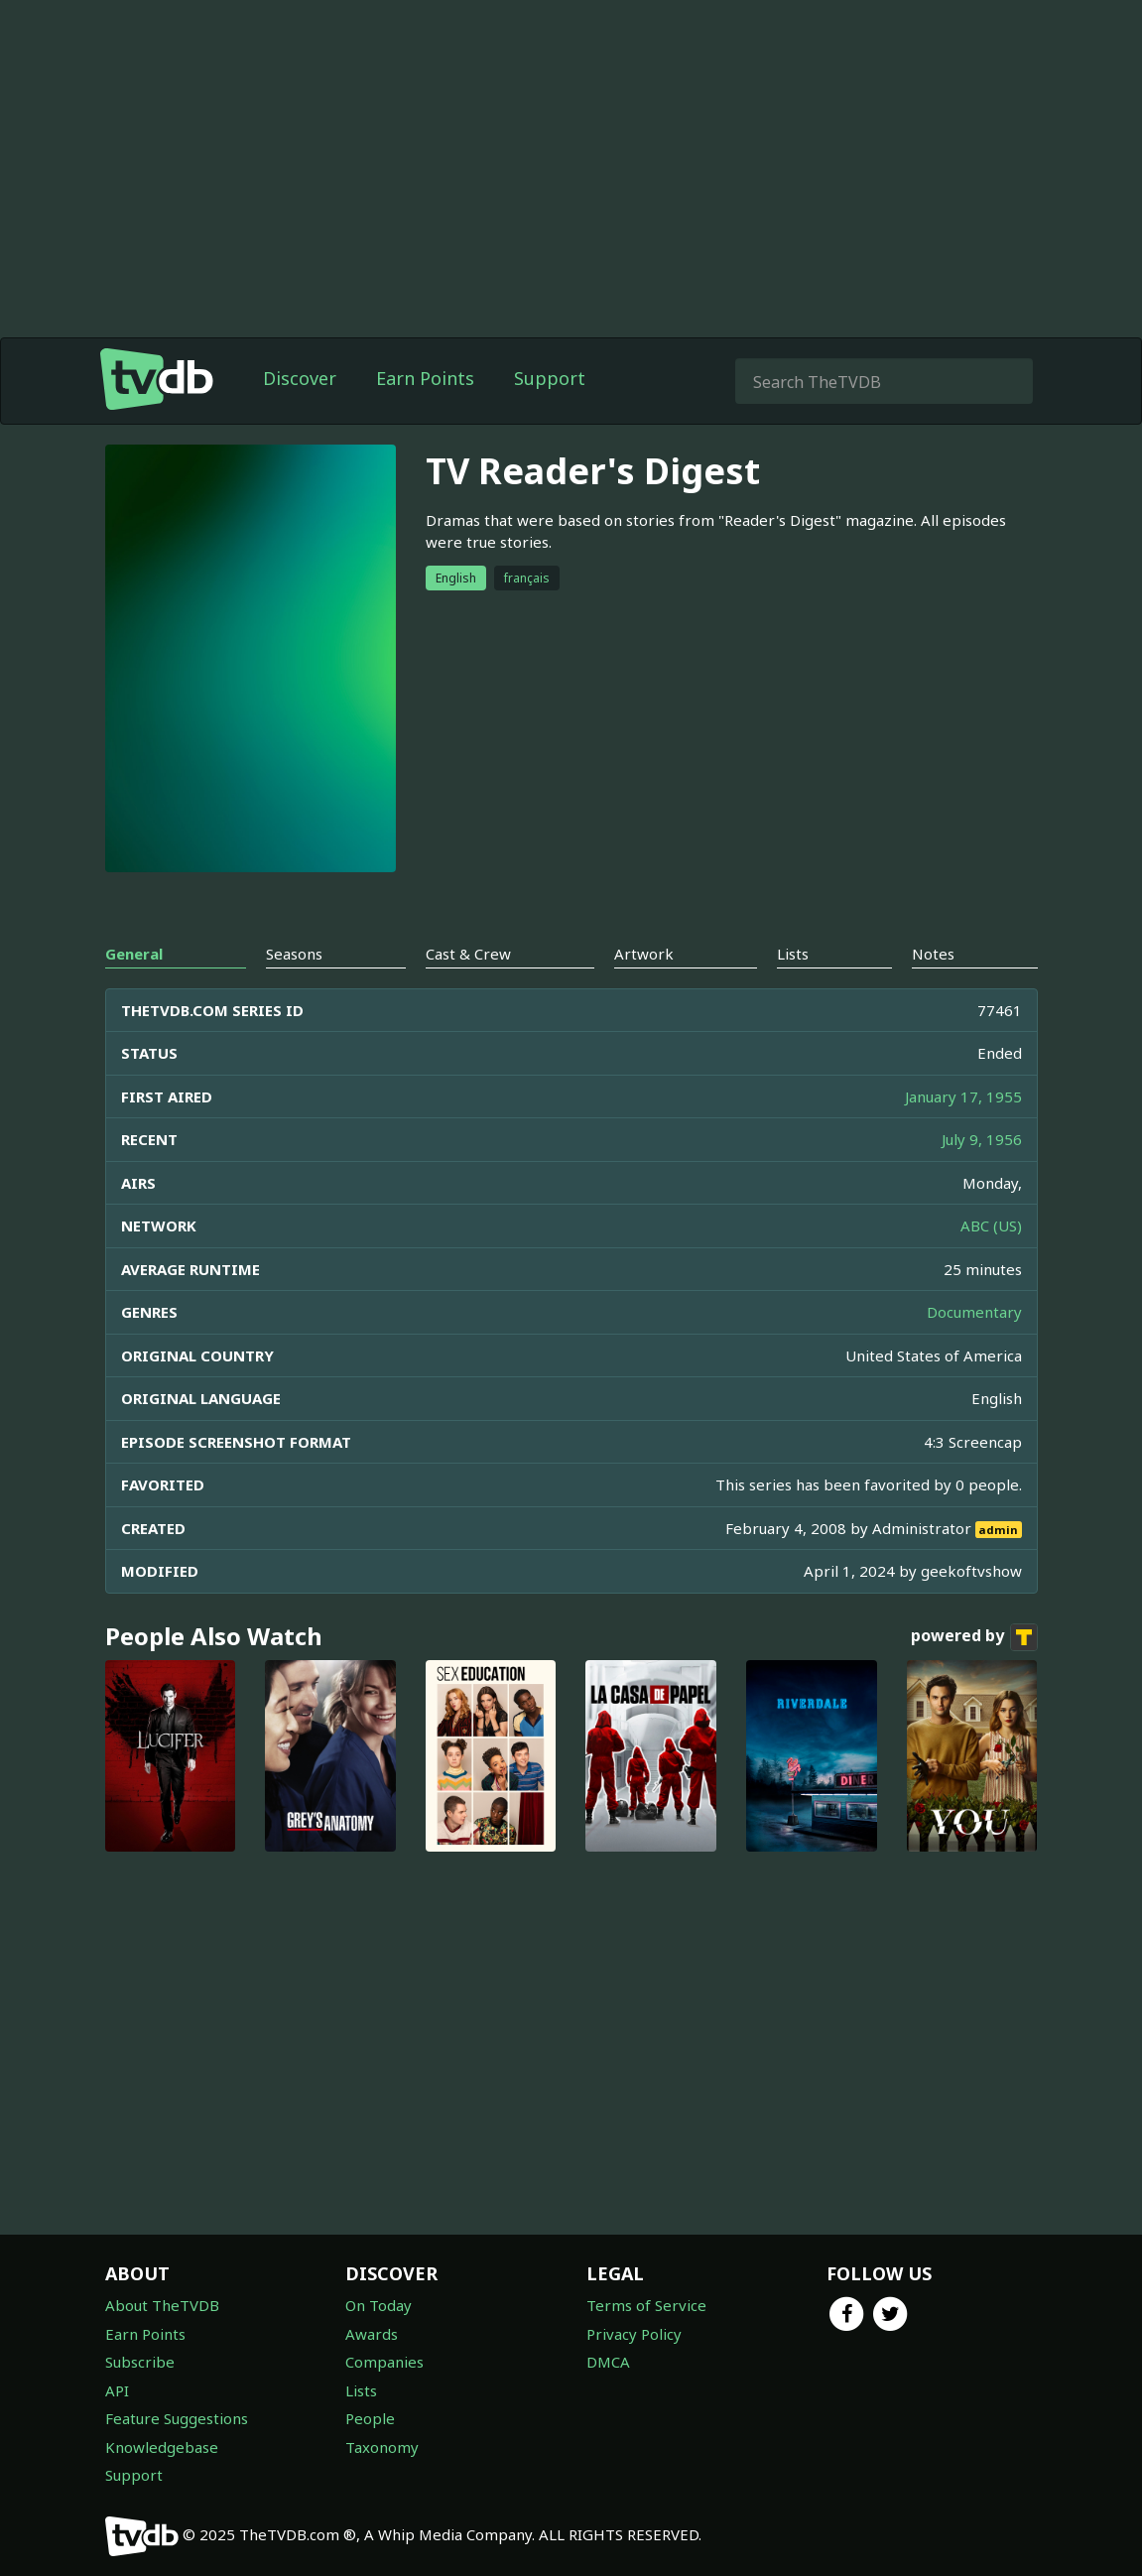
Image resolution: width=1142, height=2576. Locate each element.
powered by (974, 1637)
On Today (378, 2305)
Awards (371, 2334)
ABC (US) (991, 1225)
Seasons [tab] (294, 954)
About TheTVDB (162, 2305)
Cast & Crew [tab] (468, 954)
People (370, 2418)
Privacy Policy (634, 2334)
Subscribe (140, 2362)
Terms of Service (646, 2305)
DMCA (608, 2362)
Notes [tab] (933, 954)
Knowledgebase (161, 2447)
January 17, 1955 (963, 1096)
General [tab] (134, 954)
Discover (299, 378)
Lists (361, 2390)
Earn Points (425, 378)
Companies (384, 2362)
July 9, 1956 (982, 1139)
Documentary (974, 1312)
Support (549, 378)
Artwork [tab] (644, 954)
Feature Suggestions (176, 2418)
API (117, 2390)
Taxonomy (382, 2447)
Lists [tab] (793, 954)
